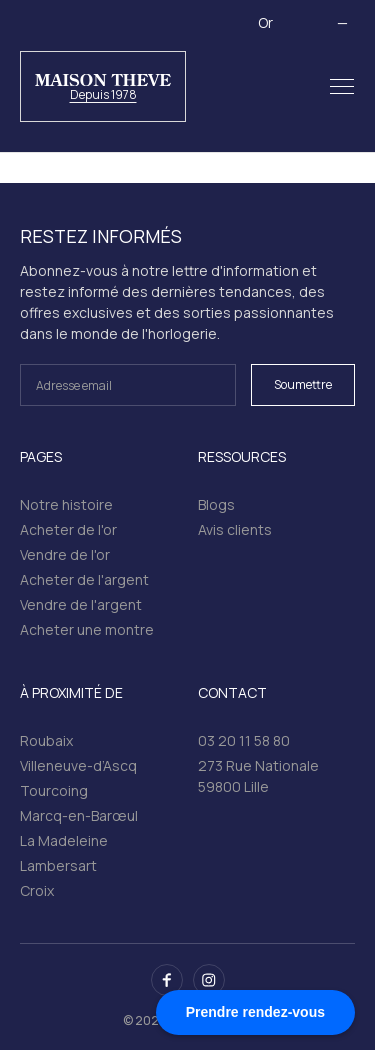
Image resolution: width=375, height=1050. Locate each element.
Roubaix (46, 740)
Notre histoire (66, 504)
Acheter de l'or (68, 529)
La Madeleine (64, 840)
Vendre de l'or (65, 554)
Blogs (216, 504)
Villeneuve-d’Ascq (78, 765)
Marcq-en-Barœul (79, 815)
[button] (342, 86)
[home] (103, 86)
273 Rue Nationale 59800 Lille (258, 776)
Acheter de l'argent (84, 579)
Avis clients (235, 529)
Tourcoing (54, 790)
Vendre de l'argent (81, 604)
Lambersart (58, 865)
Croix (37, 890)
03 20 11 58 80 (244, 740)
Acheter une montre (87, 629)
